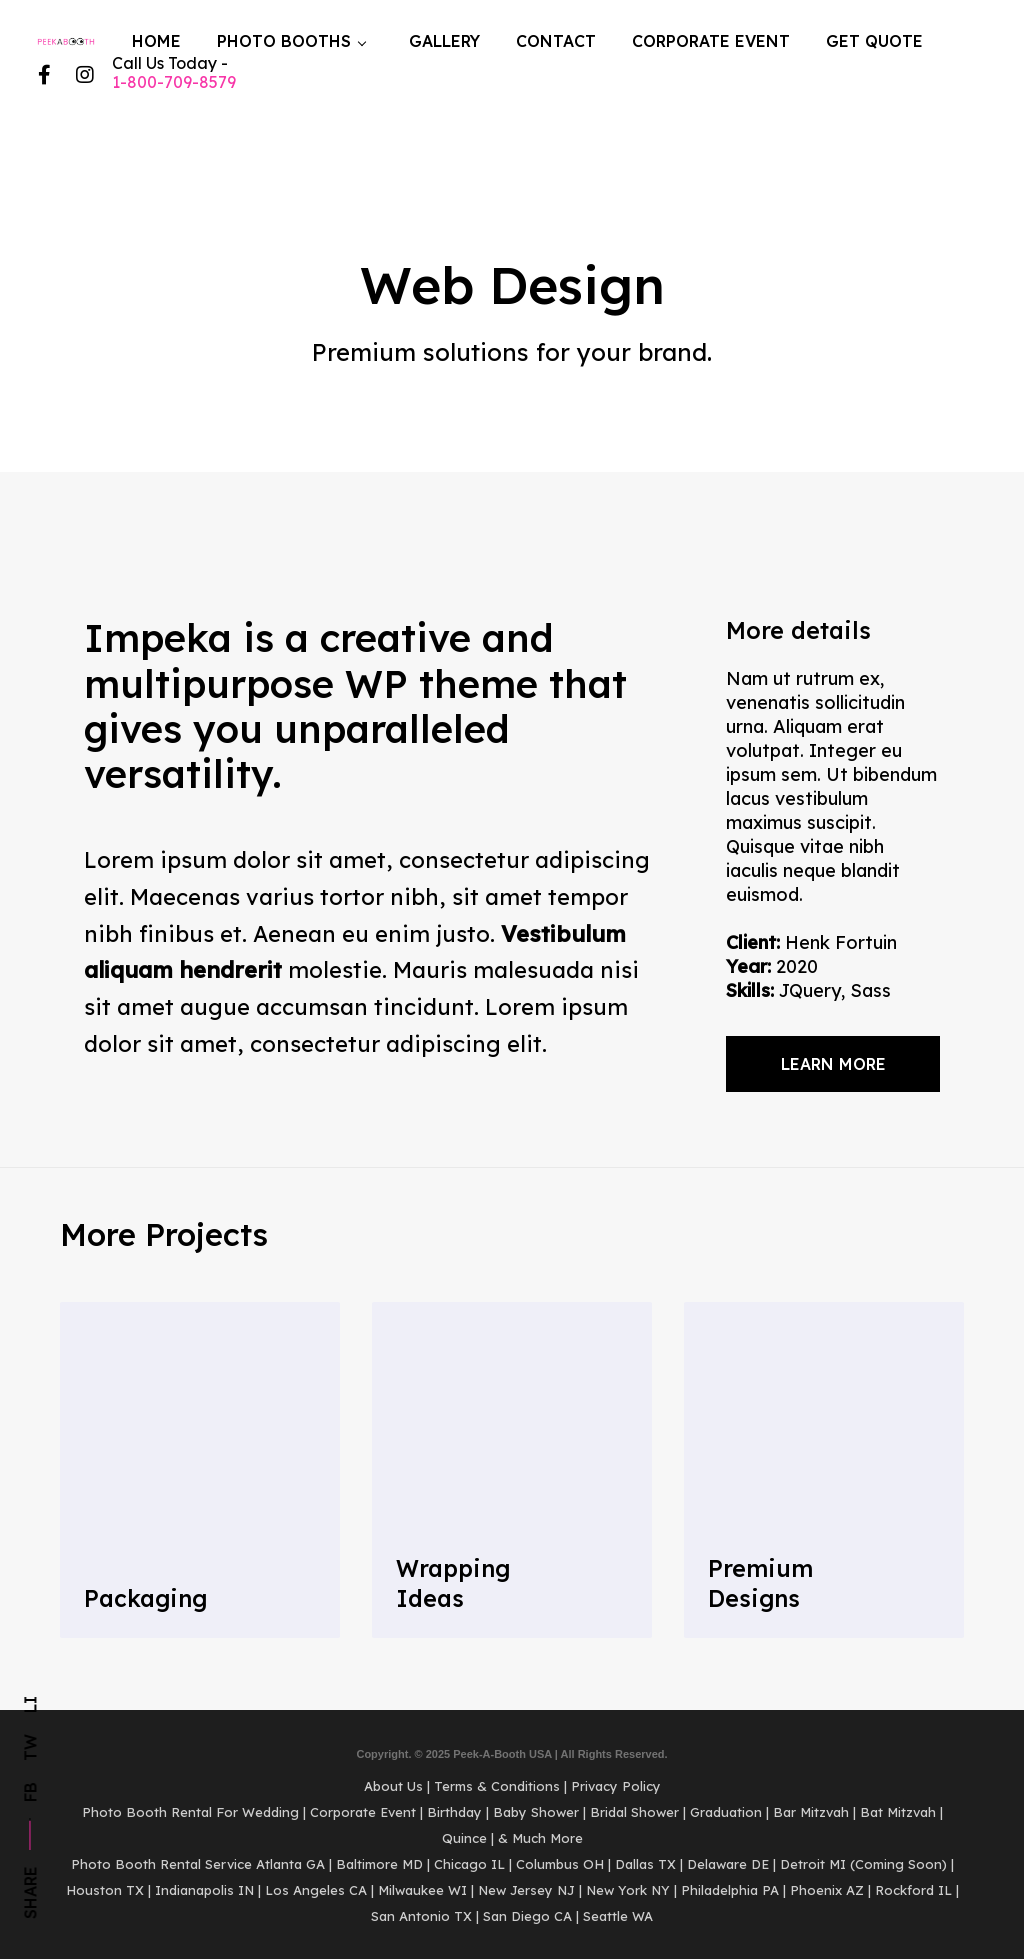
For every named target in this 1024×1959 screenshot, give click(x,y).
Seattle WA (618, 1916)
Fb (30, 1792)
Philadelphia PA (730, 1890)
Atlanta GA (290, 1864)
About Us (393, 1786)
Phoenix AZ (827, 1890)
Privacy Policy (616, 1786)
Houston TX (105, 1890)
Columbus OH (560, 1864)
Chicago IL (469, 1864)
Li (30, 1704)
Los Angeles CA (316, 1890)
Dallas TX (645, 1864)
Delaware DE (728, 1864)
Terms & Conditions (497, 1786)
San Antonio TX (421, 1916)
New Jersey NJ (526, 1890)
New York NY (628, 1890)
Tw (30, 1747)
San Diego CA (527, 1916)
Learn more (833, 1064)
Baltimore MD (379, 1864)
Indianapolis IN (204, 1890)
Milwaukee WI (422, 1890)
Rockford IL (913, 1890)
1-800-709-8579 (174, 82)
